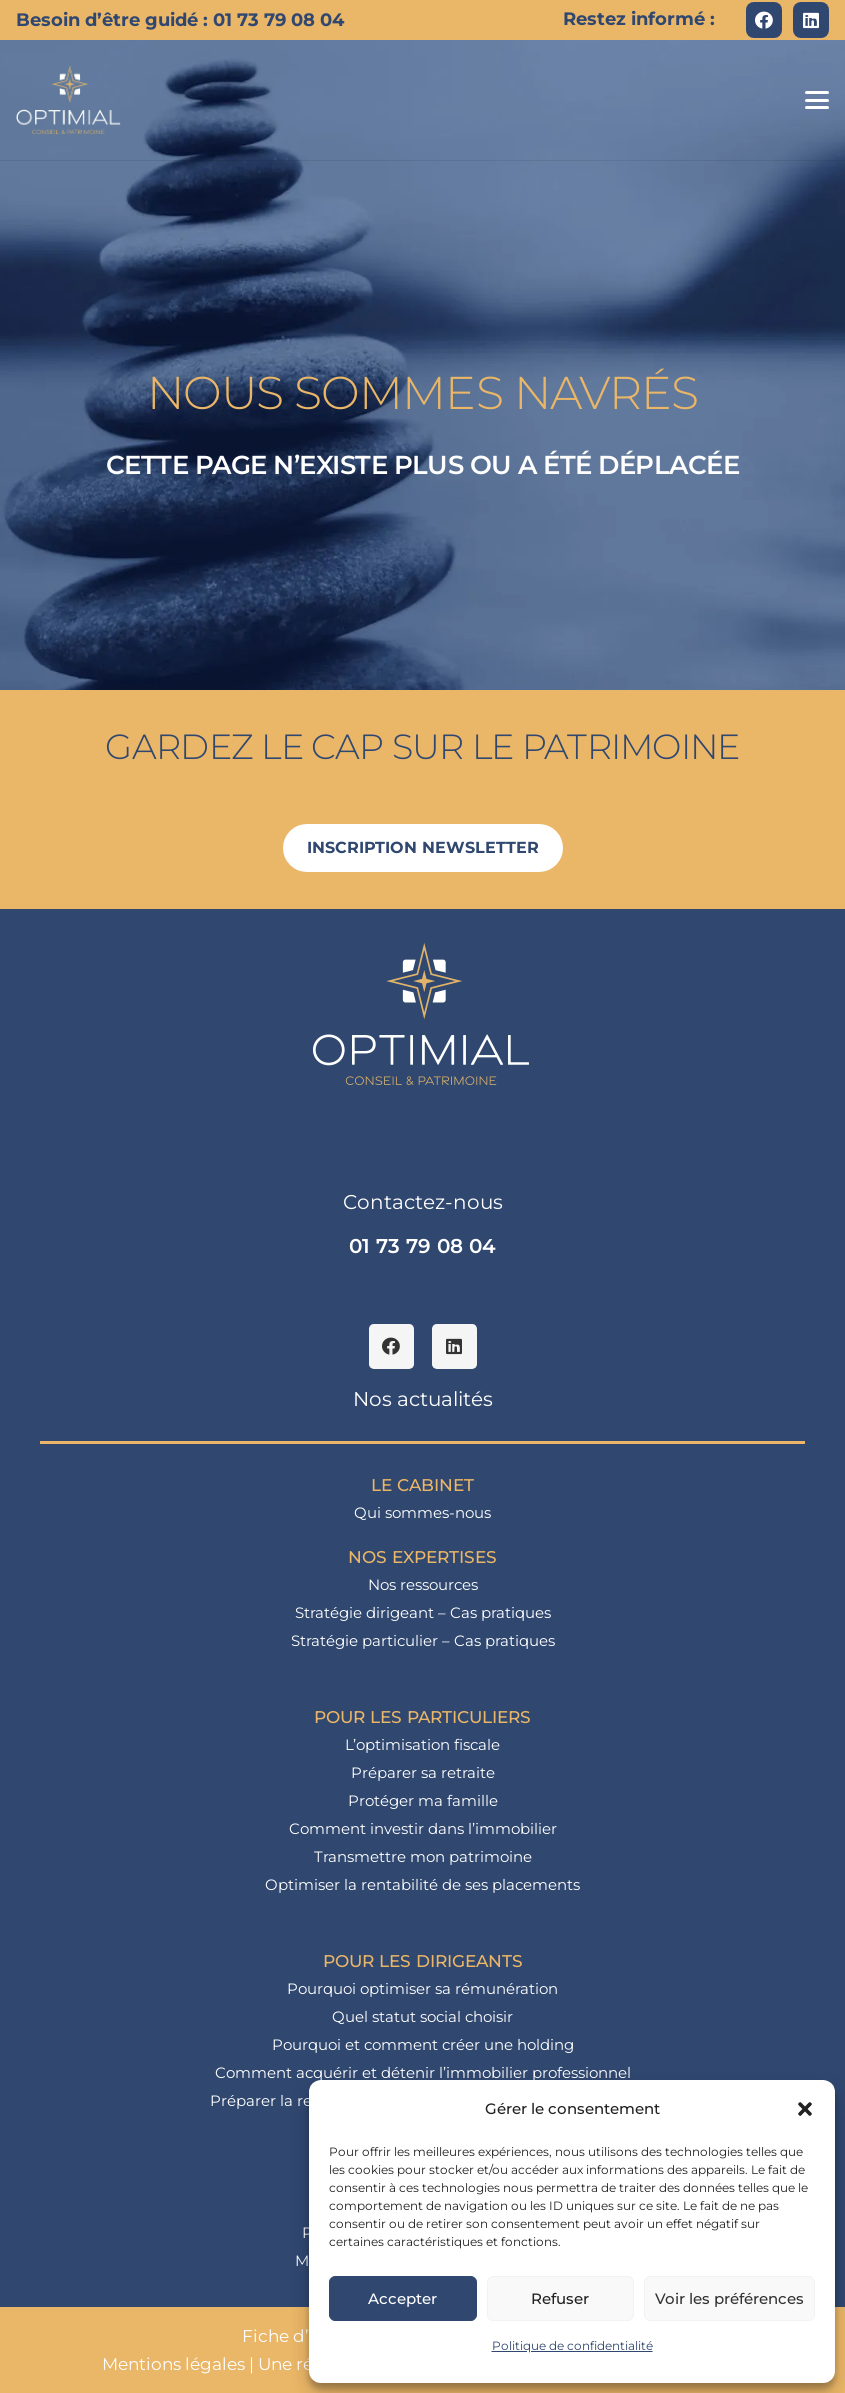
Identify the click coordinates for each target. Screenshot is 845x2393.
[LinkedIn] (811, 20)
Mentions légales (173, 2364)
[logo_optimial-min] (69, 100)
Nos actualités (423, 1399)
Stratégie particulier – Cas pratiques (423, 1640)
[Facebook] (764, 20)
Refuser (560, 2298)
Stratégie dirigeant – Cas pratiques (423, 1612)
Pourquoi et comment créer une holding (423, 2044)
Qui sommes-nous (422, 1512)
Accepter (402, 2298)
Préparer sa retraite (423, 1772)
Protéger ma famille (423, 1800)
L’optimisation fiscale (422, 1744)
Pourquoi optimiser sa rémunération (422, 1988)
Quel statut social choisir (422, 2016)
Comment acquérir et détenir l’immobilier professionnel (423, 2072)
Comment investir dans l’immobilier (423, 1828)
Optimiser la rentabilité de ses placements (422, 1884)
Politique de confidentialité (572, 2345)
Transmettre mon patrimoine (423, 1856)
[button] (805, 2109)
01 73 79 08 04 (422, 1246)
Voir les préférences (729, 2298)
